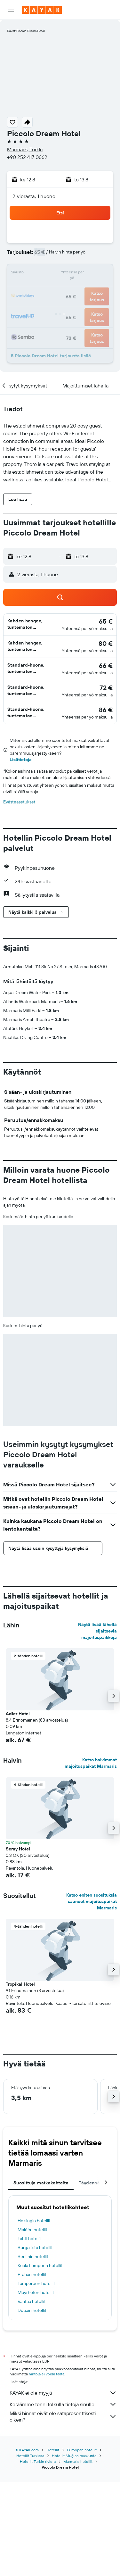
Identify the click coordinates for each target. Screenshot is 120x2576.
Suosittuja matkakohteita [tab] (40, 2289)
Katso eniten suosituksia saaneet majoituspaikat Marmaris (91, 2007)
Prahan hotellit (32, 2381)
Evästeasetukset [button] (19, 802)
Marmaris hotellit (77, 2555)
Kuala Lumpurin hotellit (40, 2372)
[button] (11, 10)
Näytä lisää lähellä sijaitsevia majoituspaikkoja (97, 1737)
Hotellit (52, 2544)
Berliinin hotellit (33, 2363)
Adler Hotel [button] (18, 1820)
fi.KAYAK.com (27, 2544)
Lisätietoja (21, 759)
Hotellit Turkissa (30, 2549)
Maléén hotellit (32, 2336)
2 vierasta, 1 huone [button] (33, 196)
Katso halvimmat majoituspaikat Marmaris (91, 1869)
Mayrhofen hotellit (36, 2399)
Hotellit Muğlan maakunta (74, 2549)
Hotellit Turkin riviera (38, 2555)
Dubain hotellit (32, 2417)
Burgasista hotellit (35, 2354)
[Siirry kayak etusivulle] (42, 10)
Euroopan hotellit (82, 2544)
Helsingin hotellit (34, 2327)
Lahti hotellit (30, 2345)
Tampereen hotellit (36, 2390)
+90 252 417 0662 (27, 157)
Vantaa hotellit (32, 2408)
